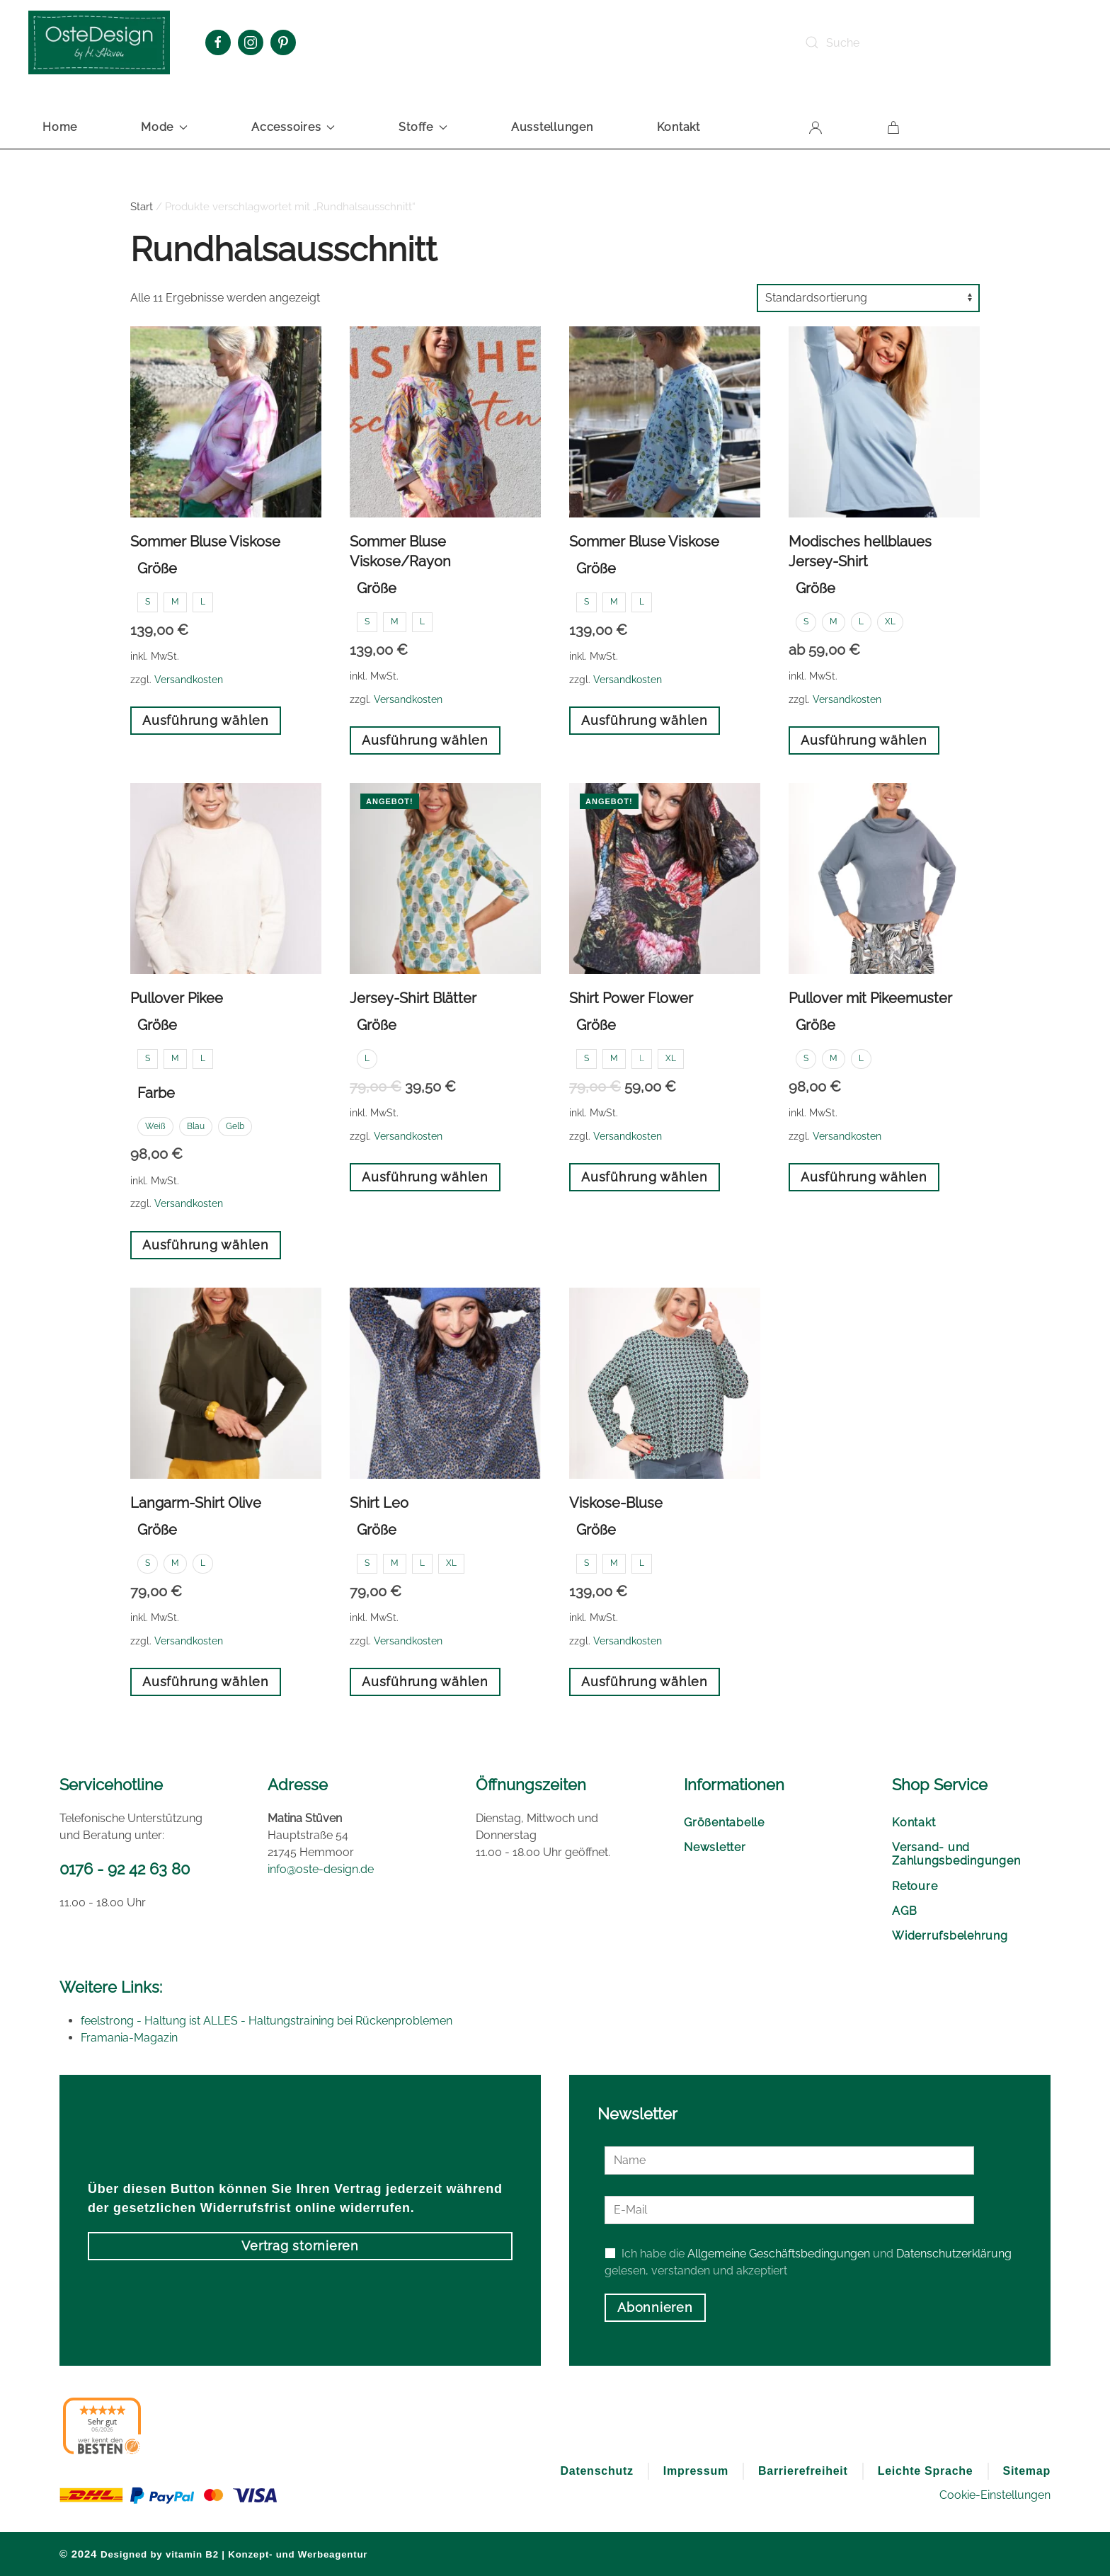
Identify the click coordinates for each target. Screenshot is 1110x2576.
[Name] (789, 2160)
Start (141, 206)
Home (59, 127)
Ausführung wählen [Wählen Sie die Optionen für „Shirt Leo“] (425, 1681)
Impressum (695, 2471)
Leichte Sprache (925, 2471)
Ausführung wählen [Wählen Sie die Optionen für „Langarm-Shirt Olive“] (205, 1681)
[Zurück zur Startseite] (99, 42)
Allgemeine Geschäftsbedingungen (778, 2253)
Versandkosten (188, 679)
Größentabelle (724, 1822)
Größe (157, 568)
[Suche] (900, 42)
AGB (904, 1911)
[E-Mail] (789, 2210)
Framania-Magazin (129, 2037)
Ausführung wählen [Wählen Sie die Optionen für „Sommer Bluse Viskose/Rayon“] (425, 740)
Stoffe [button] (423, 127)
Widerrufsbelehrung (950, 1935)
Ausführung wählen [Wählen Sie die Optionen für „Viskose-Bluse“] (644, 1681)
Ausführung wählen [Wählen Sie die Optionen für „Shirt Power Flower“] (644, 1176)
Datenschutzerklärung (954, 2253)
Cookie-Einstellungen (995, 2495)
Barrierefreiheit (803, 2471)
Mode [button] (164, 127)
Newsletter (715, 1847)
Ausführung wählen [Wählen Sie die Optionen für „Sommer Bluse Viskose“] (205, 720)
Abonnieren (655, 2307)
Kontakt (678, 127)
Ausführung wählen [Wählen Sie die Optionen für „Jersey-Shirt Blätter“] (425, 1176)
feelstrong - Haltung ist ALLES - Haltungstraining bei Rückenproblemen (266, 2020)
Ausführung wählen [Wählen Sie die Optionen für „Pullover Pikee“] (205, 1244)
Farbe (156, 1092)
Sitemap (1027, 2471)
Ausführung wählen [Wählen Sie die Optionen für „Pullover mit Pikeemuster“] (864, 1176)
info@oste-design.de (321, 1869)
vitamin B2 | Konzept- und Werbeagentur (266, 2554)
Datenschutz (596, 2471)
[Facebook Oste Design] (218, 42)
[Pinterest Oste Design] (283, 42)
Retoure (914, 1886)
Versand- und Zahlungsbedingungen (956, 1854)
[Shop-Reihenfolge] (868, 298)
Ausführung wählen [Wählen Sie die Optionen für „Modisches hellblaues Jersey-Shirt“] (864, 740)
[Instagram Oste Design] (250, 42)
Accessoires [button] (293, 127)
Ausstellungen (552, 127)
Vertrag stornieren (300, 2246)
